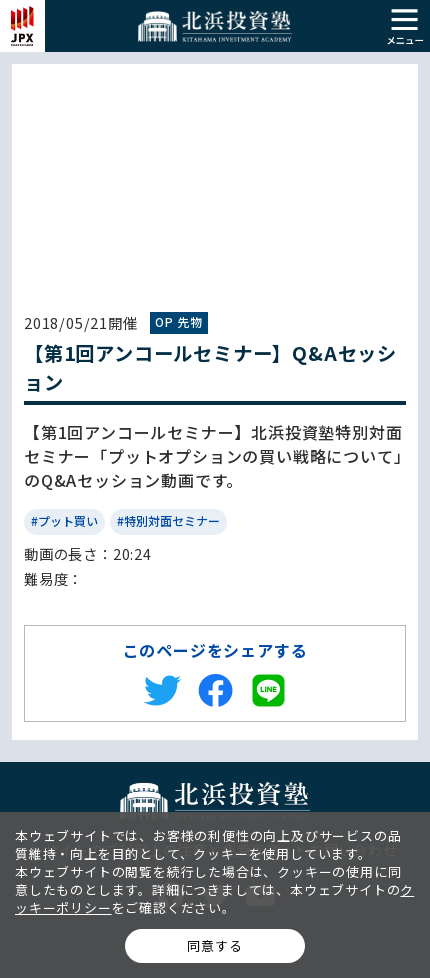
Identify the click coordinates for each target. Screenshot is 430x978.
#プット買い (64, 520)
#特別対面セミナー (168, 520)
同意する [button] (214, 945)
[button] (404, 23)
